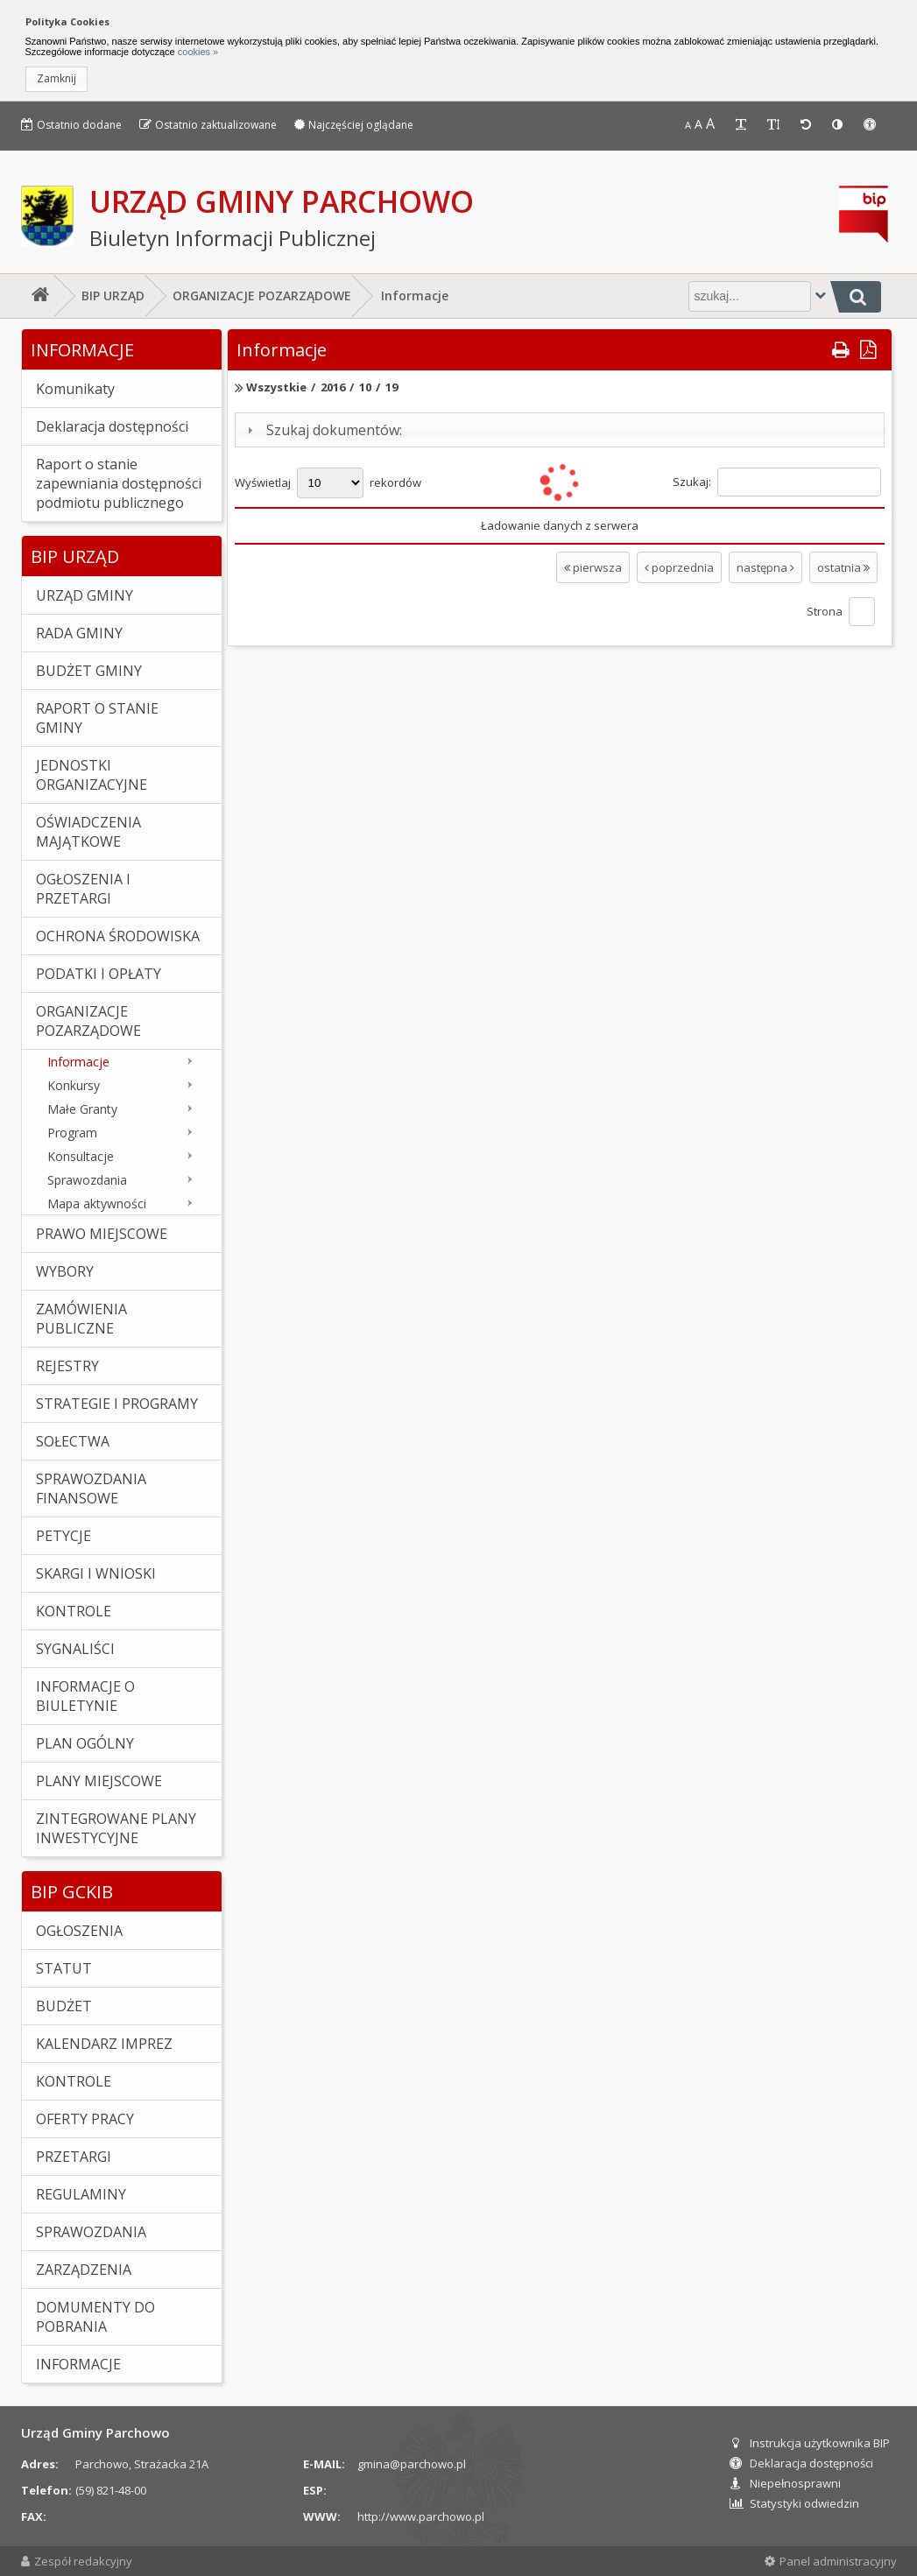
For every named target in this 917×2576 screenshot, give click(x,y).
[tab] (560, 429)
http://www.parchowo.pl (420, 2516)
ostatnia (843, 567)
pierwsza (593, 567)
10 (365, 387)
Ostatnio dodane (71, 124)
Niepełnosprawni (785, 2483)
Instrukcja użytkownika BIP (810, 2443)
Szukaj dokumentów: (334, 430)
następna (765, 567)
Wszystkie (276, 387)
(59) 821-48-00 (110, 2490)
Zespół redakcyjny (76, 2561)
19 (391, 387)
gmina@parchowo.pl (411, 2464)
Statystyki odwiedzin (794, 2503)
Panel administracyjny (831, 2561)
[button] (56, 79)
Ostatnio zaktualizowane (208, 124)
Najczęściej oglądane (353, 124)
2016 (333, 387)
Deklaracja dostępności (801, 2463)
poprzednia (679, 567)
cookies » (197, 51)
